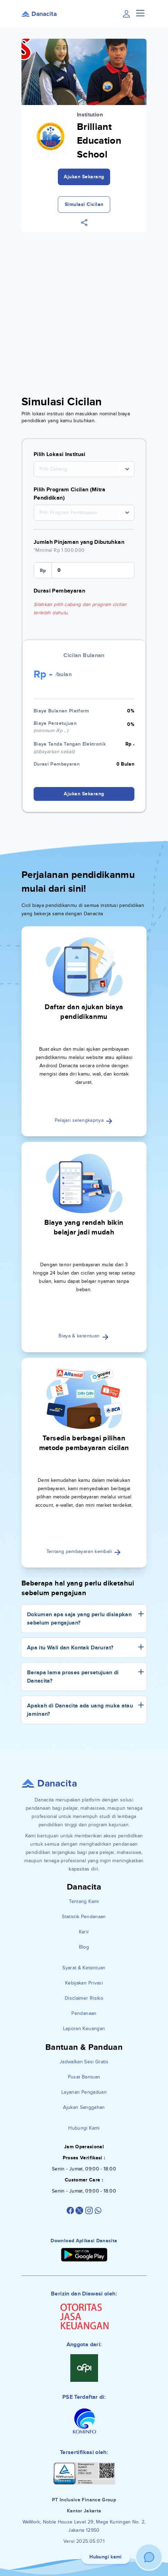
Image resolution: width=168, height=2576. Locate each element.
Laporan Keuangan (84, 2029)
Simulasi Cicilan (84, 204)
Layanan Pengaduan (84, 2092)
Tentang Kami (84, 1901)
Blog (84, 1947)
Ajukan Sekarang (84, 177)
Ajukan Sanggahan (84, 2107)
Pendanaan (83, 2013)
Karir (84, 1932)
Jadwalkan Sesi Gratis (84, 2062)
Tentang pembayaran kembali (84, 1551)
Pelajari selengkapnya (84, 1120)
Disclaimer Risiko (84, 1998)
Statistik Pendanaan (84, 1917)
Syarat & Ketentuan (83, 1968)
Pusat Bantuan (84, 2077)
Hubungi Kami (83, 2128)
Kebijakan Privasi (84, 1983)
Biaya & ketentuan (84, 1336)
